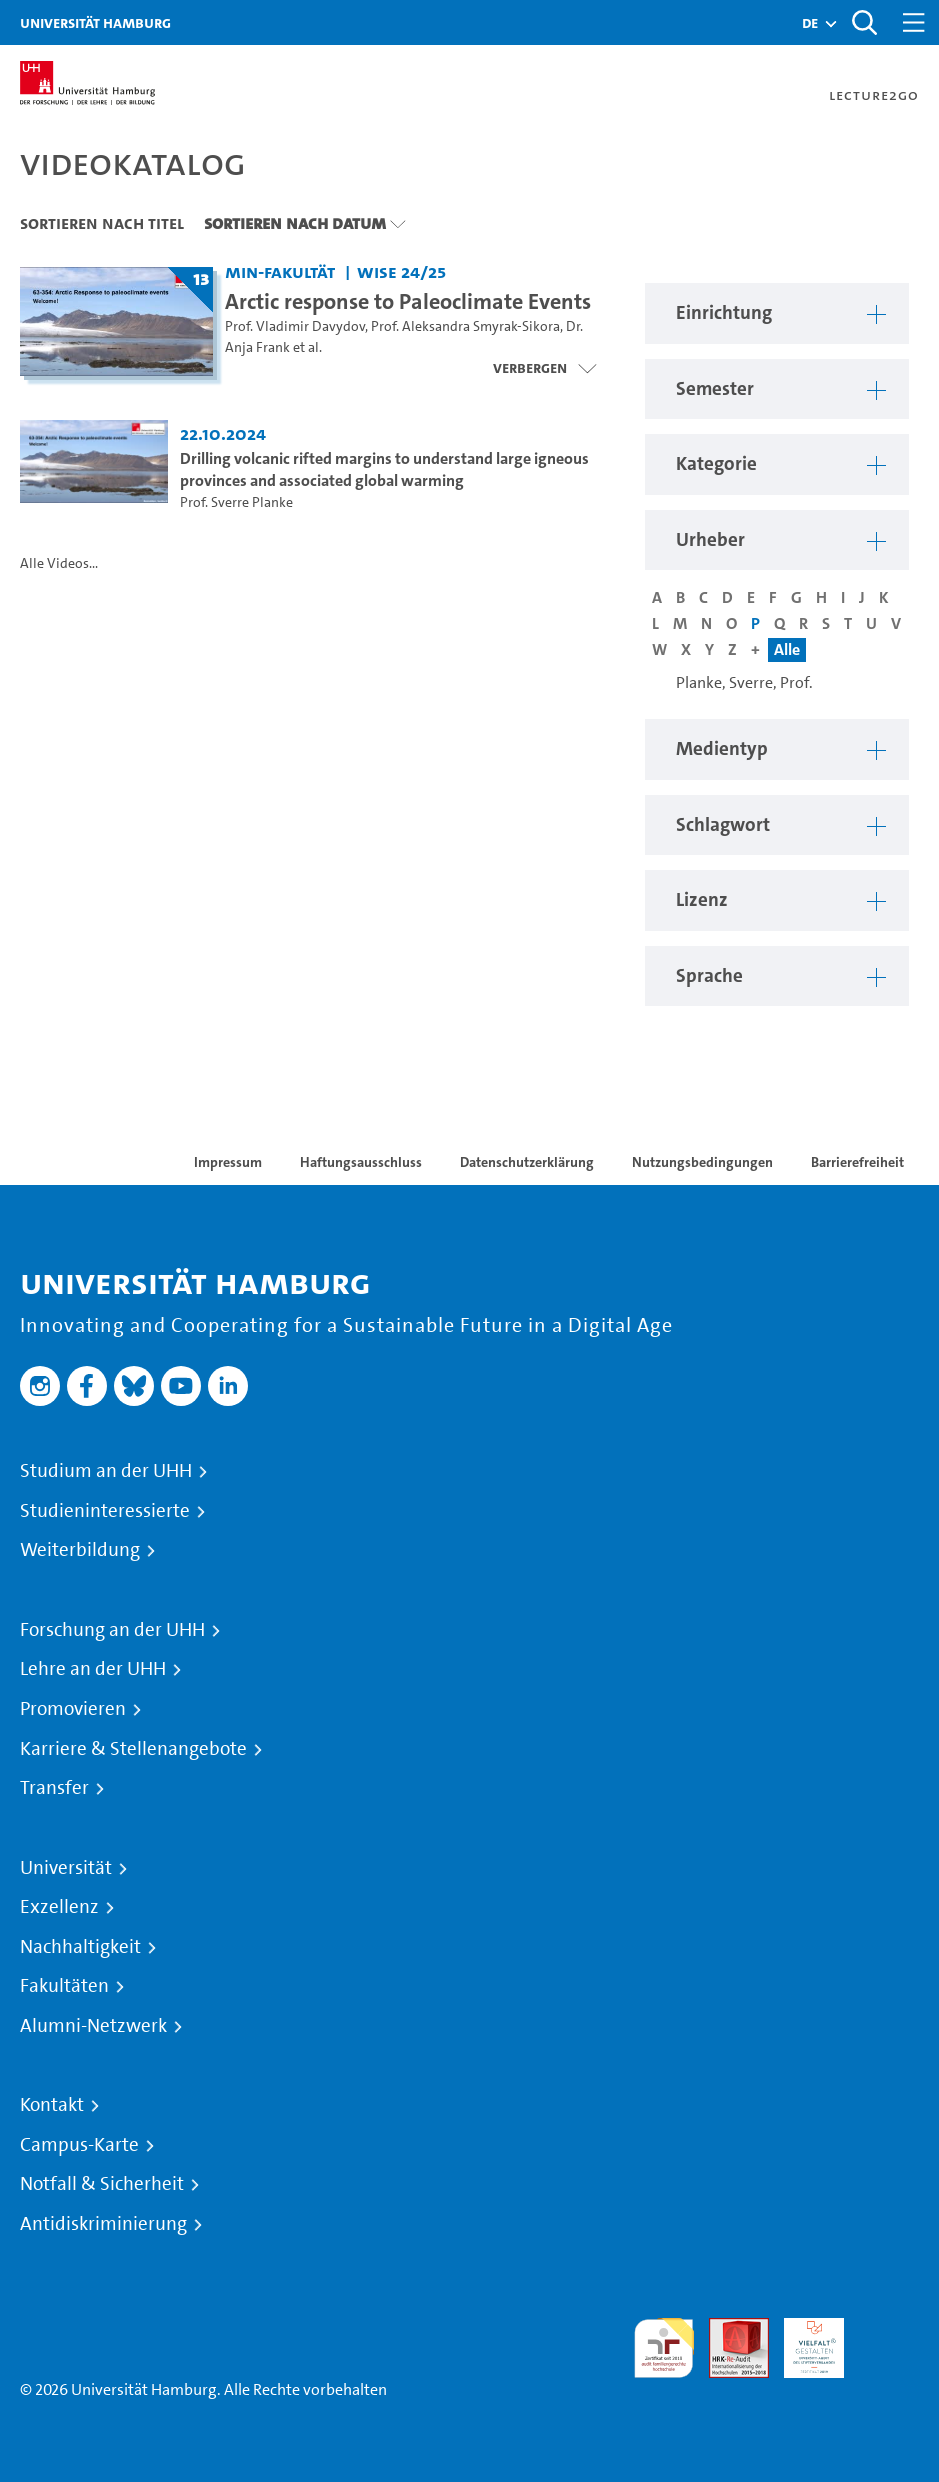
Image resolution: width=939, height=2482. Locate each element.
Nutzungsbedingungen (702, 1162)
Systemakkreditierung (889, 2329)
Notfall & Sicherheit (102, 2184)
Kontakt (52, 2105)
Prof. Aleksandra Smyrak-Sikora (465, 326)
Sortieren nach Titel (102, 223)
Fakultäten (64, 1986)
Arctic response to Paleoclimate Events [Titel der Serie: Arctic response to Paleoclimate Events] (408, 301)
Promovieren (73, 1709)
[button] (810, 23)
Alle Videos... (59, 563)
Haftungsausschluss (361, 1162)
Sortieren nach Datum (295, 223)
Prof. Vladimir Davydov (295, 326)
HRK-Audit (803, 2341)
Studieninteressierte (105, 1511)
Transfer (54, 1788)
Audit (728, 2329)
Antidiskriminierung (103, 2224)
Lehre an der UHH (93, 1669)
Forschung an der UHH (112, 1630)
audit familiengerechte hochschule (664, 2348)
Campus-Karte (79, 2145)
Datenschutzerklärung (527, 1162)
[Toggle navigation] (914, 22)
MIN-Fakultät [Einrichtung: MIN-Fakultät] (280, 271)
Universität (66, 1868)
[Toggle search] (864, 22)
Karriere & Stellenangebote (133, 1749)
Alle (787, 649)
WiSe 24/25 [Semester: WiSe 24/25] (401, 271)
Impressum (228, 1162)
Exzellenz (59, 1907)
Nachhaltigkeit (80, 1947)
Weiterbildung (80, 1550)
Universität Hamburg (95, 22)
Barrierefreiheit (857, 1162)
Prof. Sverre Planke (236, 502)
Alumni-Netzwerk (93, 2026)
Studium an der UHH (106, 1471)
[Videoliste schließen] (544, 368)
